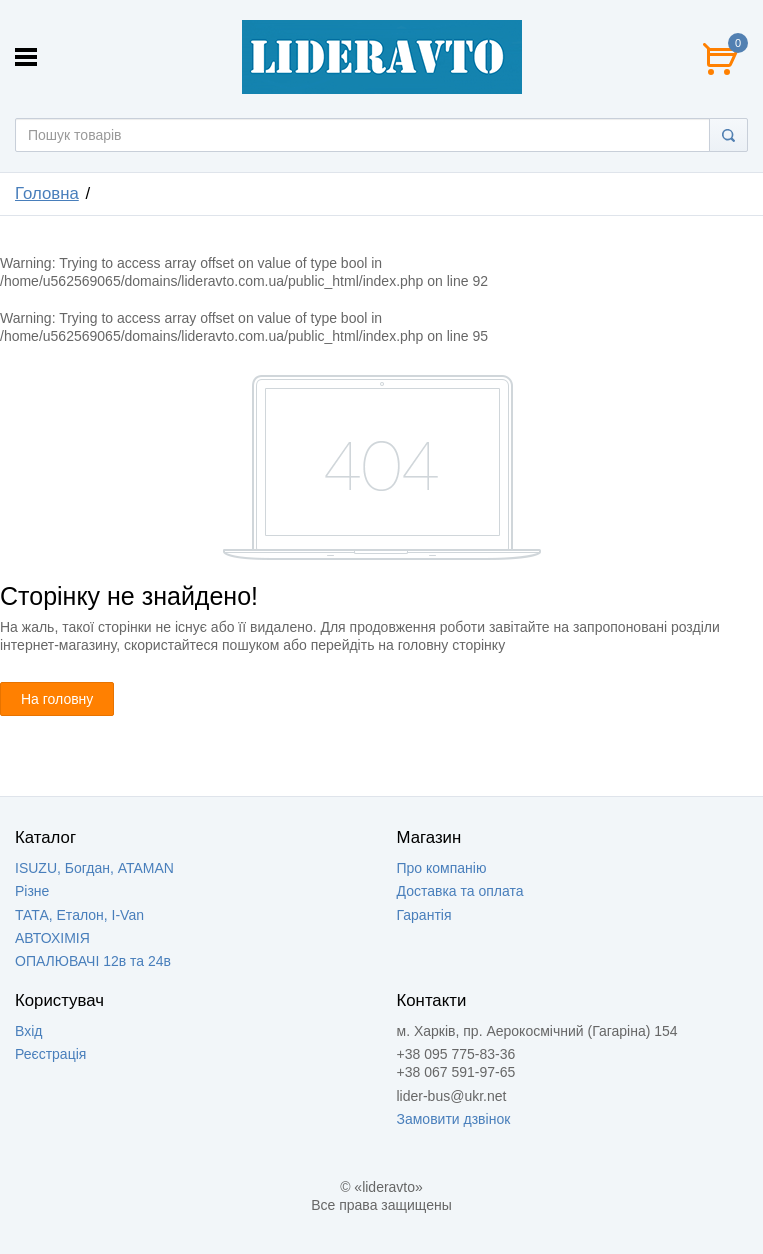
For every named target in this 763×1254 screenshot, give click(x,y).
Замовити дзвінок (454, 1119)
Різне (32, 891)
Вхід (28, 1031)
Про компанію (442, 868)
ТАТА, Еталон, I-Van (79, 915)
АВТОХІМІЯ (52, 938)
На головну (57, 699)
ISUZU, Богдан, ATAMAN (94, 868)
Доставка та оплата (460, 891)
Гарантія (424, 915)
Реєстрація (50, 1054)
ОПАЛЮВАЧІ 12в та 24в (93, 961)
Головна (47, 193)
